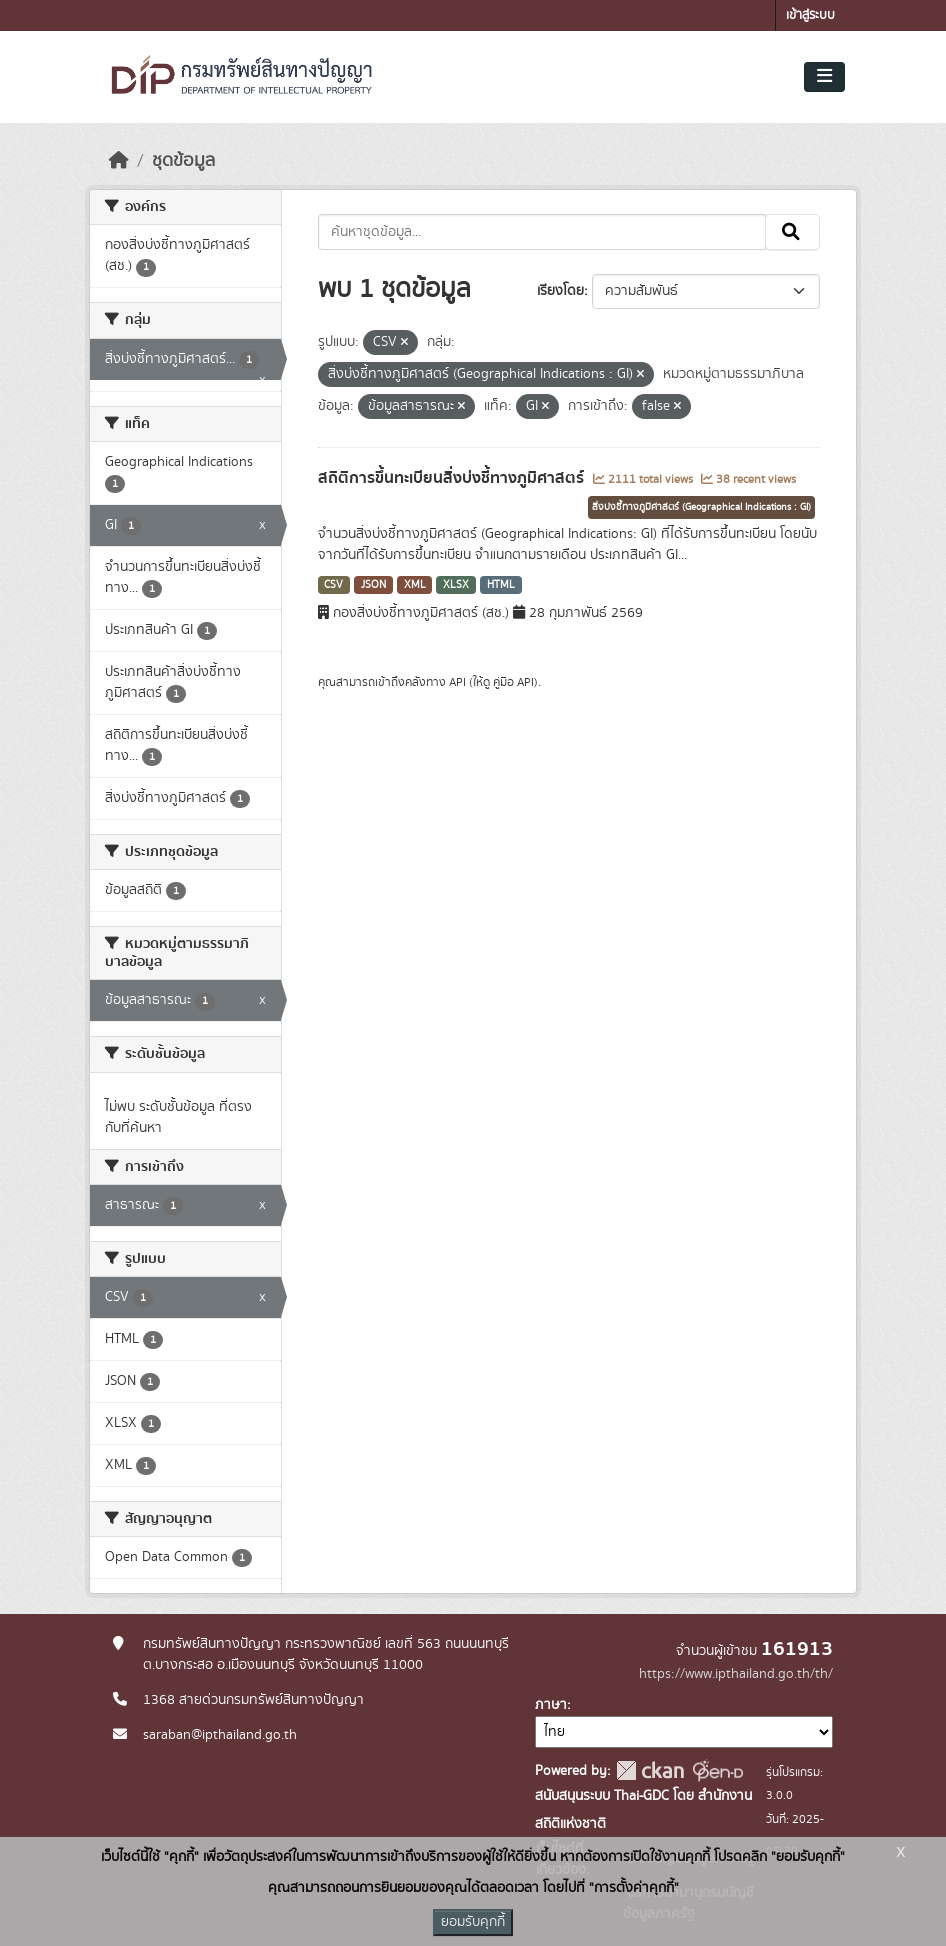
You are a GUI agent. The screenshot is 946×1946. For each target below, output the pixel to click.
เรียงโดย (560, 291)
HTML (501, 585)
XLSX (456, 585)
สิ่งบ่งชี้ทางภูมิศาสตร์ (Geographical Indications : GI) (701, 507)
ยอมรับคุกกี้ (473, 1922)
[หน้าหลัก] (119, 161)
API (457, 682)
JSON (373, 585)
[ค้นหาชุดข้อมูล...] (542, 232)
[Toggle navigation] (824, 77)
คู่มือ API (513, 682)
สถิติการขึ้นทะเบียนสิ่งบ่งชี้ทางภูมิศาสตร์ (453, 478)
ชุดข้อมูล (183, 161)
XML (415, 585)
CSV (333, 585)
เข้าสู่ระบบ (810, 15)
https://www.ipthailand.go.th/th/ (736, 1674)
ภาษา (551, 1705)
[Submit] (792, 232)
